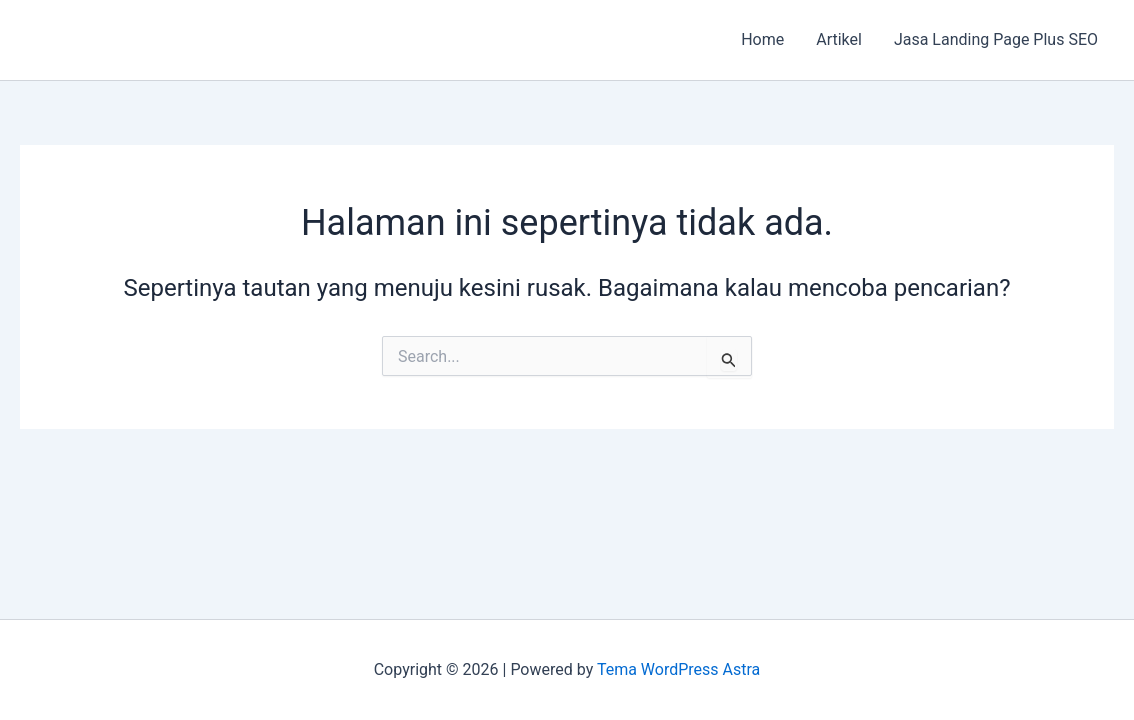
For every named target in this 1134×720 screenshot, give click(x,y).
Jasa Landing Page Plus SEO (996, 39)
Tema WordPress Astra (678, 669)
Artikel (839, 39)
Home (762, 39)
